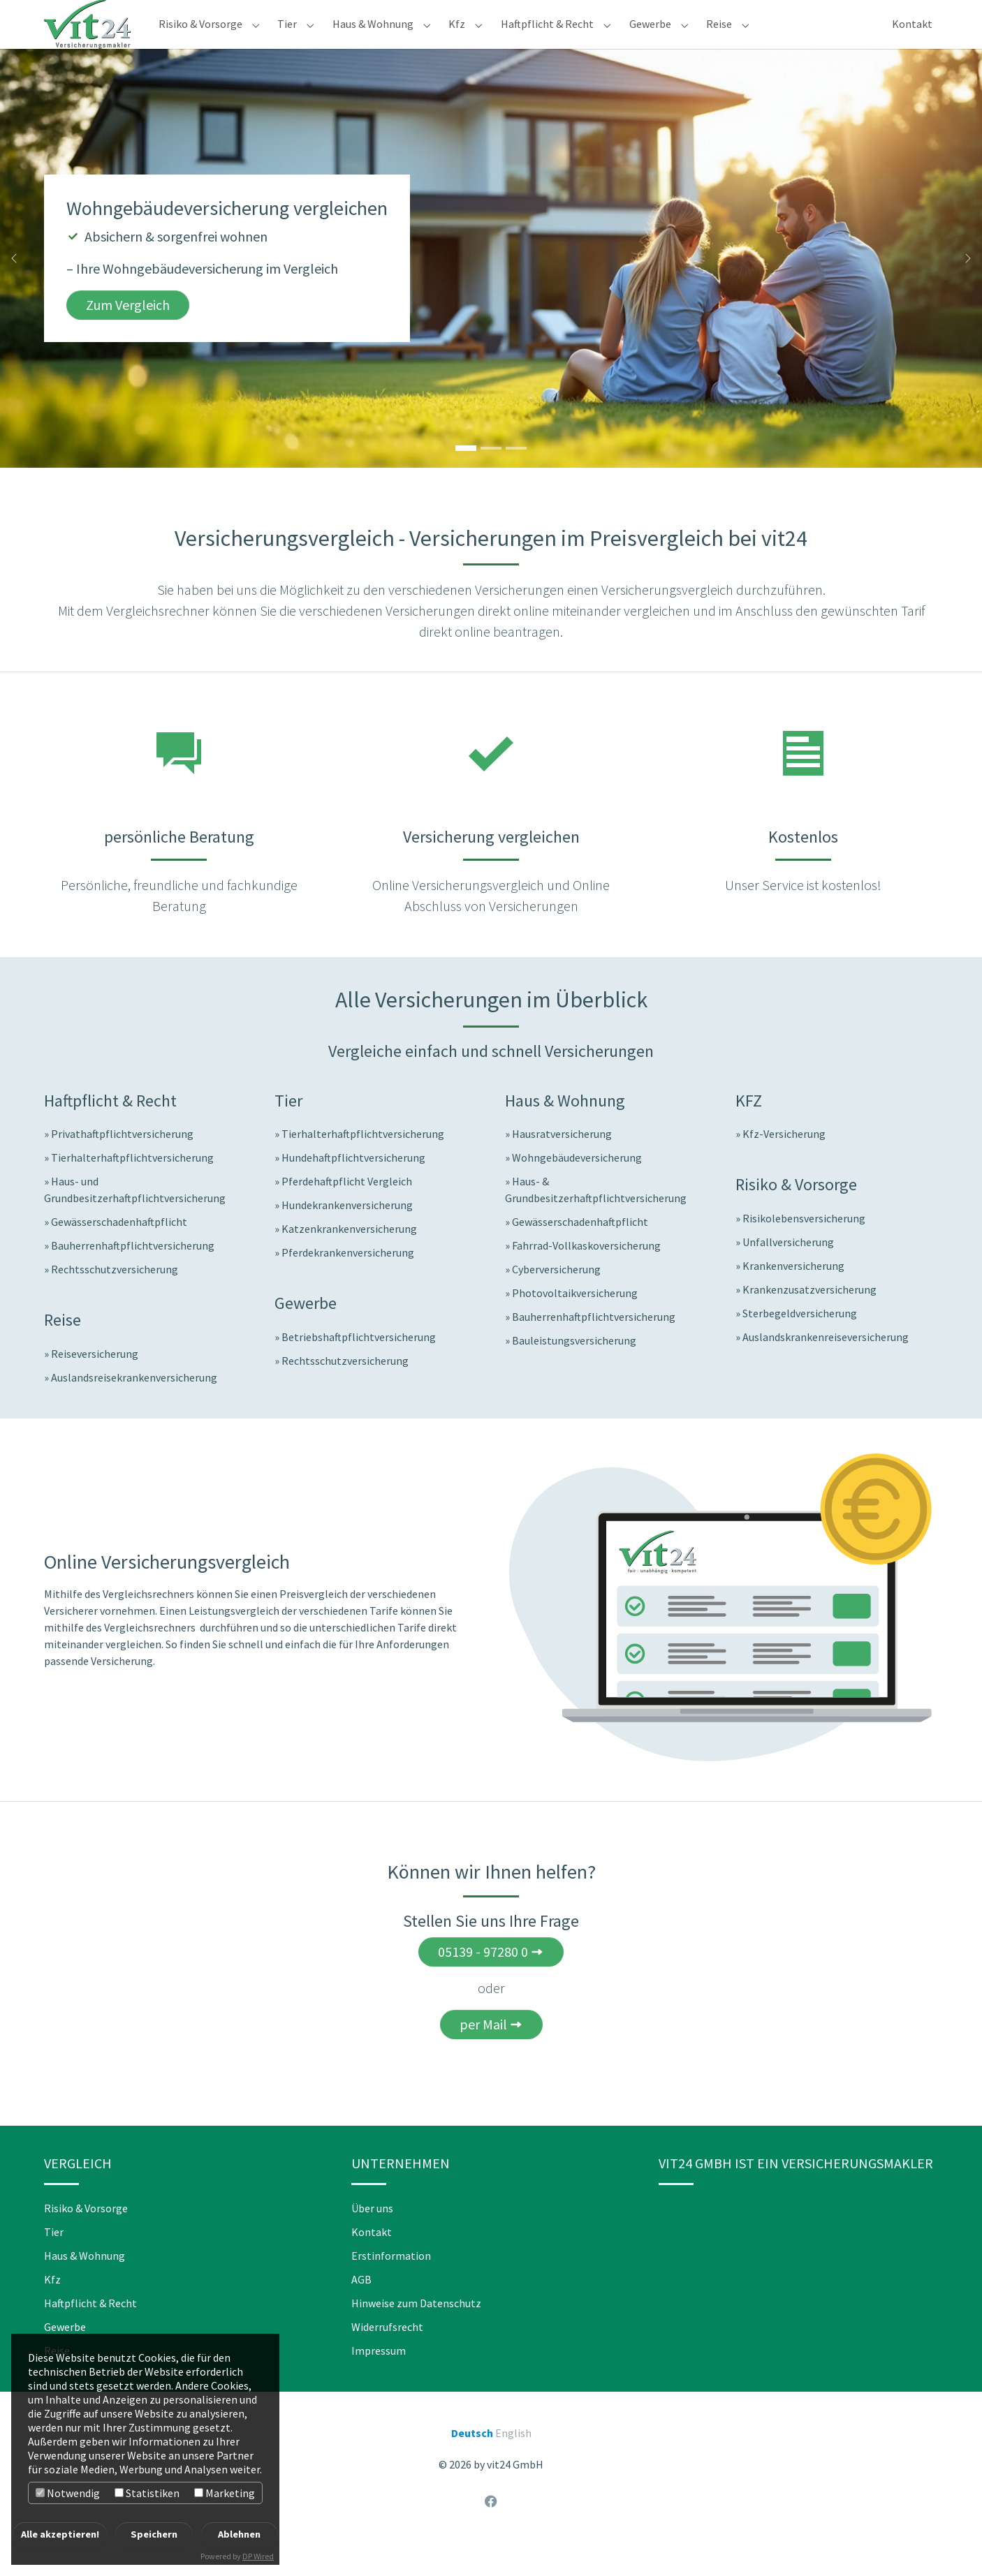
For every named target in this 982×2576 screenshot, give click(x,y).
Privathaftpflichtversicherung (122, 1162)
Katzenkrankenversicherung (349, 1257)
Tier (54, 2260)
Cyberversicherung (556, 1297)
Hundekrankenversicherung (347, 1233)
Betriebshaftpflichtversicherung (358, 1365)
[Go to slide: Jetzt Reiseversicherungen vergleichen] (491, 476)
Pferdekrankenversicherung (347, 1280)
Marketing (224, 2493)
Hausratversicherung (562, 1162)
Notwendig (68, 2493)
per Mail (483, 2052)
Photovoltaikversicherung (575, 1321)
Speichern (154, 2534)
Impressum (378, 2378)
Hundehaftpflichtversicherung (353, 1185)
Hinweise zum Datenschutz (416, 2331)
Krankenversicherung (793, 1294)
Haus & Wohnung (84, 2283)
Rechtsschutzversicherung (114, 1297)
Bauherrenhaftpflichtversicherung (132, 1273)
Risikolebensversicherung (803, 1246)
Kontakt (371, 2260)
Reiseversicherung (94, 1382)
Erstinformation (391, 2283)
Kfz (52, 2307)
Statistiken (147, 2493)
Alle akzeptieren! (60, 2534)
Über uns (372, 2236)
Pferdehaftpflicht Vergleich (346, 1209)
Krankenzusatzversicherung (809, 1317)
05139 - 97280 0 (483, 1979)
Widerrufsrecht (387, 2355)
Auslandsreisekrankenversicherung (134, 1405)
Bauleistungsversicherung (574, 1368)
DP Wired (258, 2556)
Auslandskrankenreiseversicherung (825, 1365)
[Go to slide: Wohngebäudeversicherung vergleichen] (465, 476)
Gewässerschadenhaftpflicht (119, 1250)
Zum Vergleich (128, 332)
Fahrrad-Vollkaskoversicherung (586, 1273)
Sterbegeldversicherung (799, 1341)
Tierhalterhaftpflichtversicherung (132, 1185)
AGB (361, 2307)
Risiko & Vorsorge (86, 2236)
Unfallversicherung (788, 1270)
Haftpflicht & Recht (90, 2331)
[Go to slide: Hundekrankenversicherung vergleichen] (516, 476)
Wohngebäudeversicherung (577, 1185)
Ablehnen (239, 2534)
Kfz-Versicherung (784, 1162)
